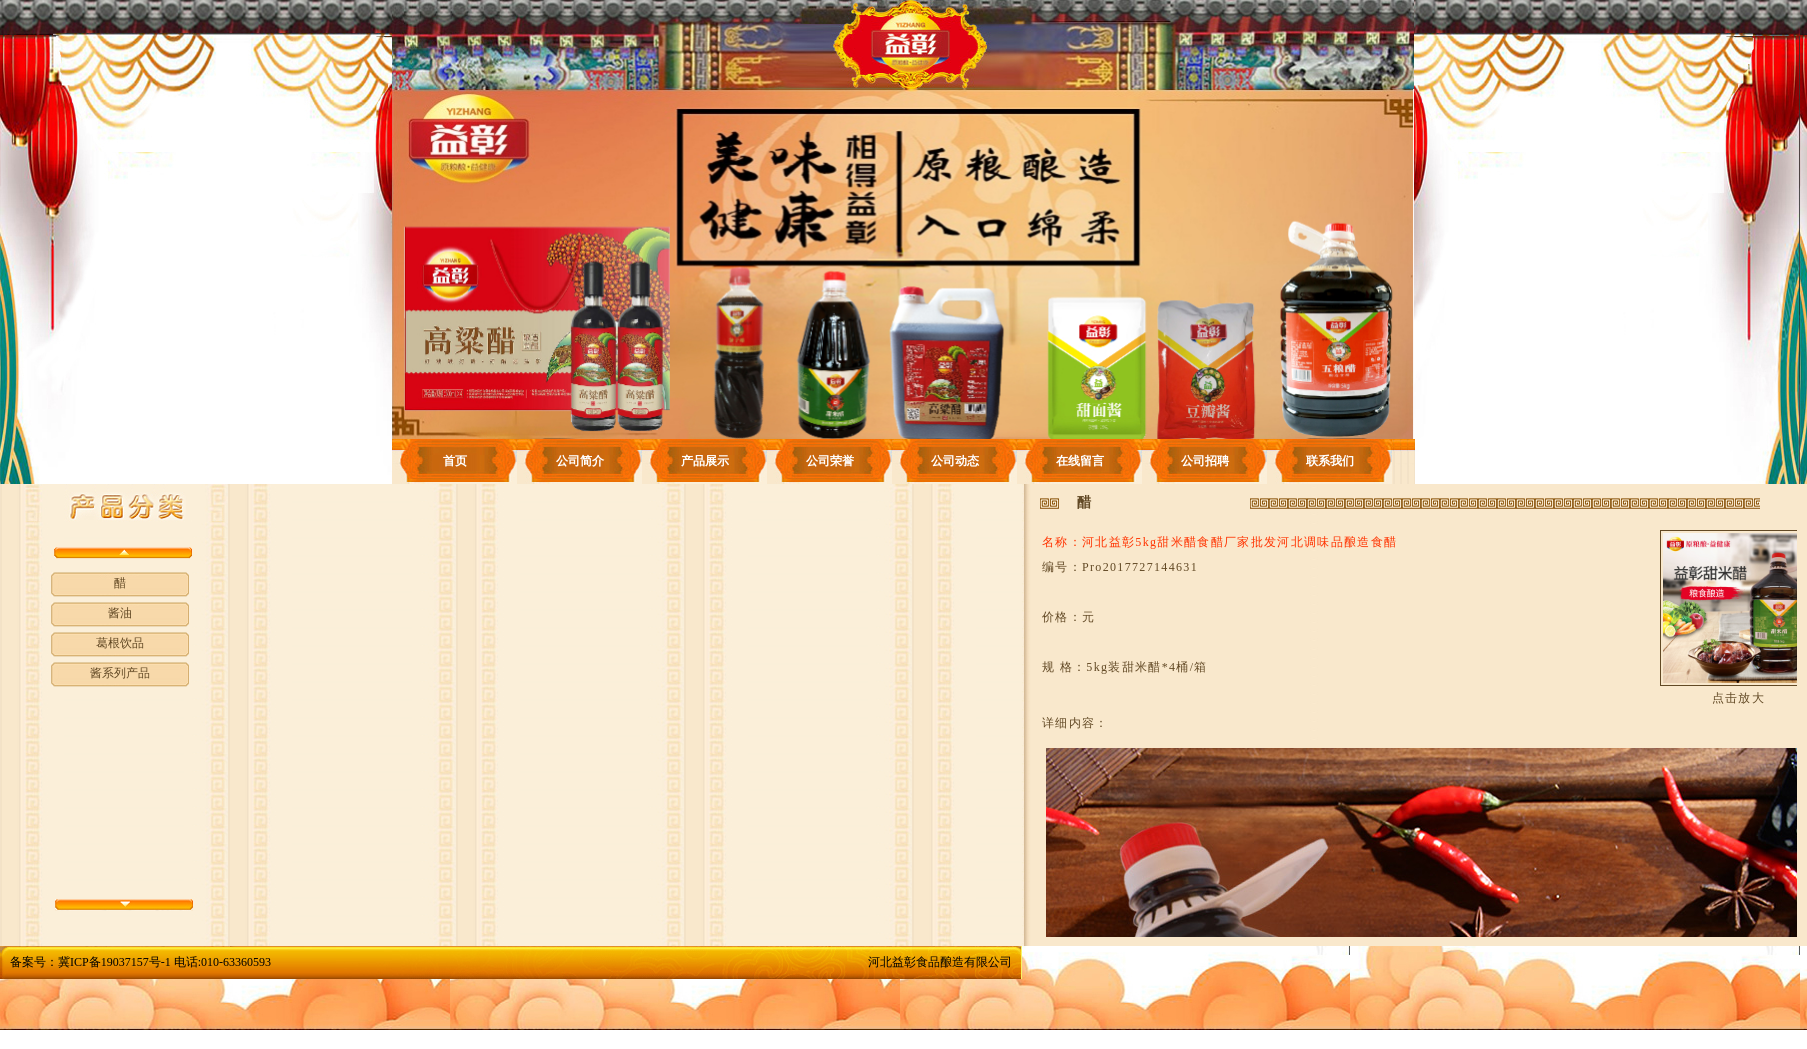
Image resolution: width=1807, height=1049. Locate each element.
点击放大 (1738, 698)
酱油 (120, 613)
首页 (455, 461)
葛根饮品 (120, 643)
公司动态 (955, 461)
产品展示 (705, 461)
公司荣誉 (830, 461)
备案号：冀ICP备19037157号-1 (90, 962)
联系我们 (1330, 461)
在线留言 (1080, 461)
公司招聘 (1205, 461)
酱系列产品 (120, 673)
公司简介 (580, 461)
